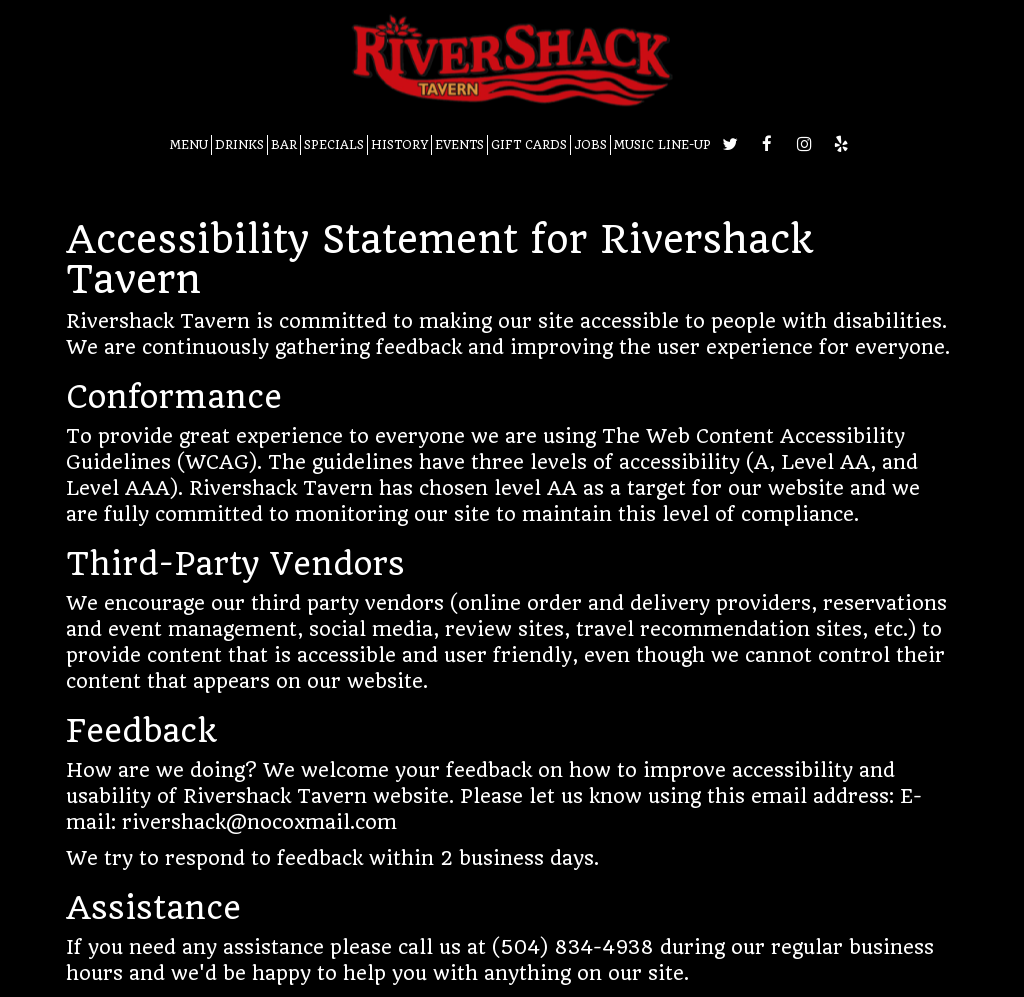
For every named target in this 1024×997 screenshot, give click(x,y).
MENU (189, 145)
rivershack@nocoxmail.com (259, 822)
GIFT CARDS (529, 145)
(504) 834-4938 (573, 947)
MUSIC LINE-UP (662, 145)
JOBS (590, 145)
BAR (284, 145)
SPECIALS (334, 145)
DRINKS (239, 145)
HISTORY (399, 145)
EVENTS (459, 145)
